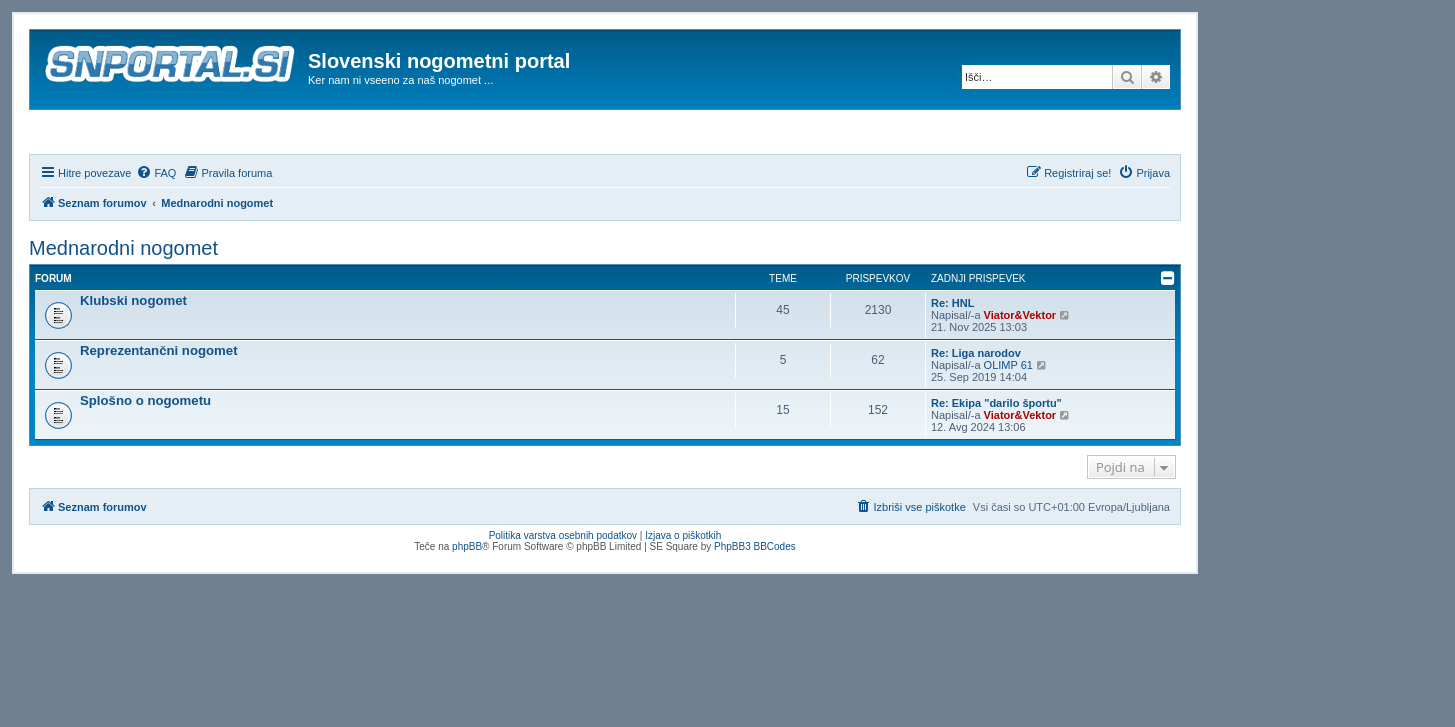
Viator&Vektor (1020, 369)
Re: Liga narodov (976, 407)
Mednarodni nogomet (123, 302)
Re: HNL (952, 357)
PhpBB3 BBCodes (755, 601)
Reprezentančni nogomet (159, 404)
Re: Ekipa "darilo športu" (996, 457)
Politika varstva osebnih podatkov (563, 590)
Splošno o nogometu (145, 454)
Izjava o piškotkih (683, 590)
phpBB (467, 601)
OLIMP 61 (1008, 419)
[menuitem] (156, 227)
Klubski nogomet (133, 354)
